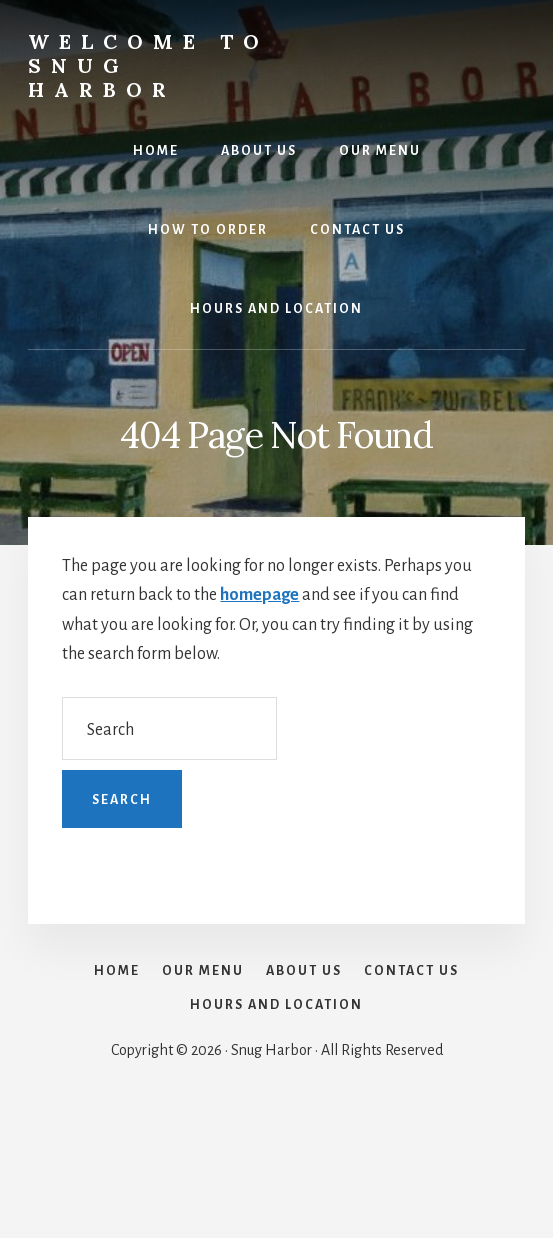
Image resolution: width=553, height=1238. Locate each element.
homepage (259, 595)
